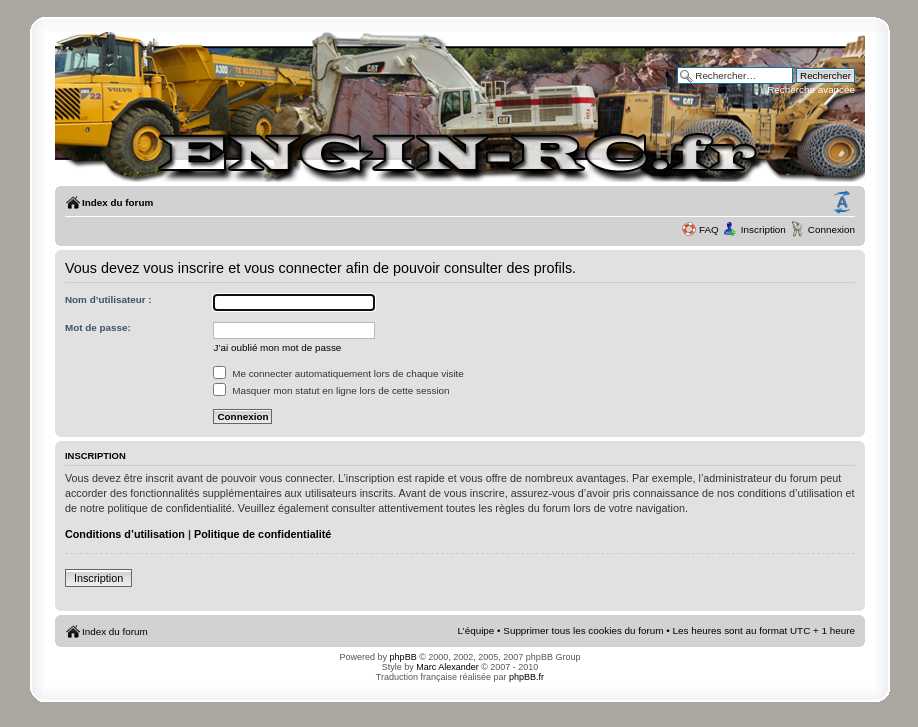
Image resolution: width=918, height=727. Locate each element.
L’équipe (476, 630)
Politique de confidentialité (262, 534)
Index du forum (117, 202)
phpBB (403, 657)
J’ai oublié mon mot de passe (277, 347)
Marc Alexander (447, 667)
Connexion (831, 229)
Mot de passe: (98, 327)
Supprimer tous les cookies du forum (583, 630)
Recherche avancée (811, 89)
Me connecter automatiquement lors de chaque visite (338, 373)
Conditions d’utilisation (125, 534)
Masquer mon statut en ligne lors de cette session (331, 390)
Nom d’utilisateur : (108, 299)
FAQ (709, 229)
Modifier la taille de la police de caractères (842, 203)
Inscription (763, 229)
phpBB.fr (526, 677)
